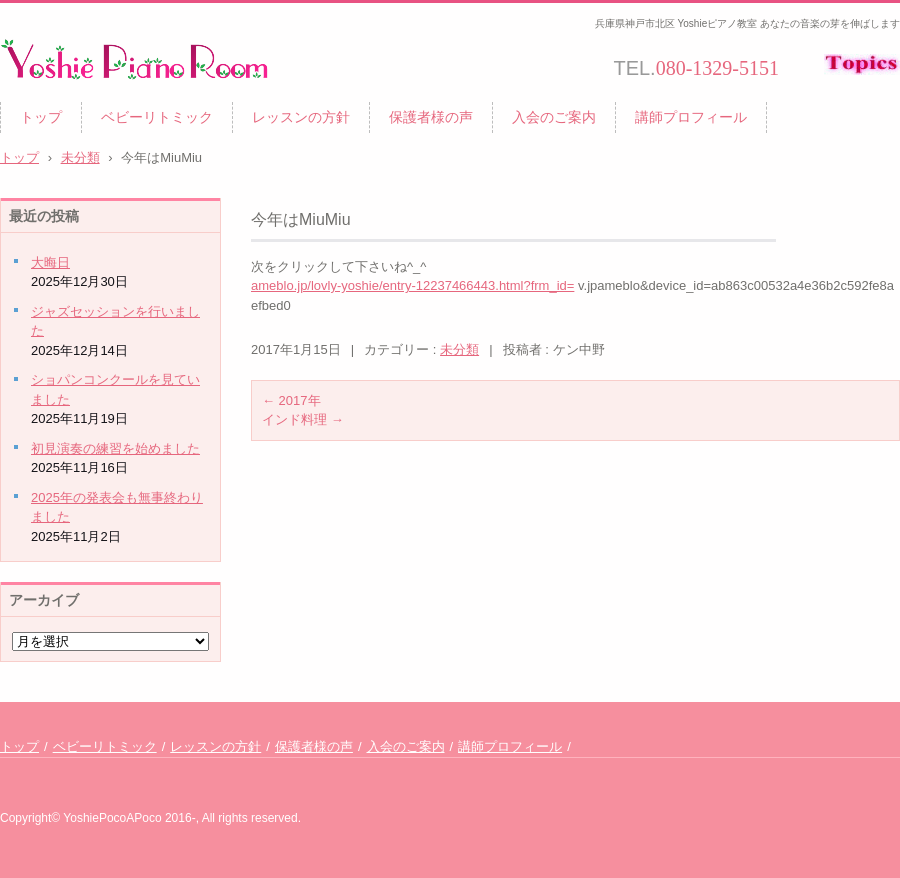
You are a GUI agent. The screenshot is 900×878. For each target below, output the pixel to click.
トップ (41, 117)
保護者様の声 (431, 117)
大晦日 (50, 262)
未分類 (459, 349)
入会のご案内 (554, 117)
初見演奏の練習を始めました (115, 448)
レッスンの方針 (301, 117)
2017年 (291, 400)
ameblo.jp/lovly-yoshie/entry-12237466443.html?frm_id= (412, 285)
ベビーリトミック (157, 117)
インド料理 (303, 419)
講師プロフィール (691, 117)
